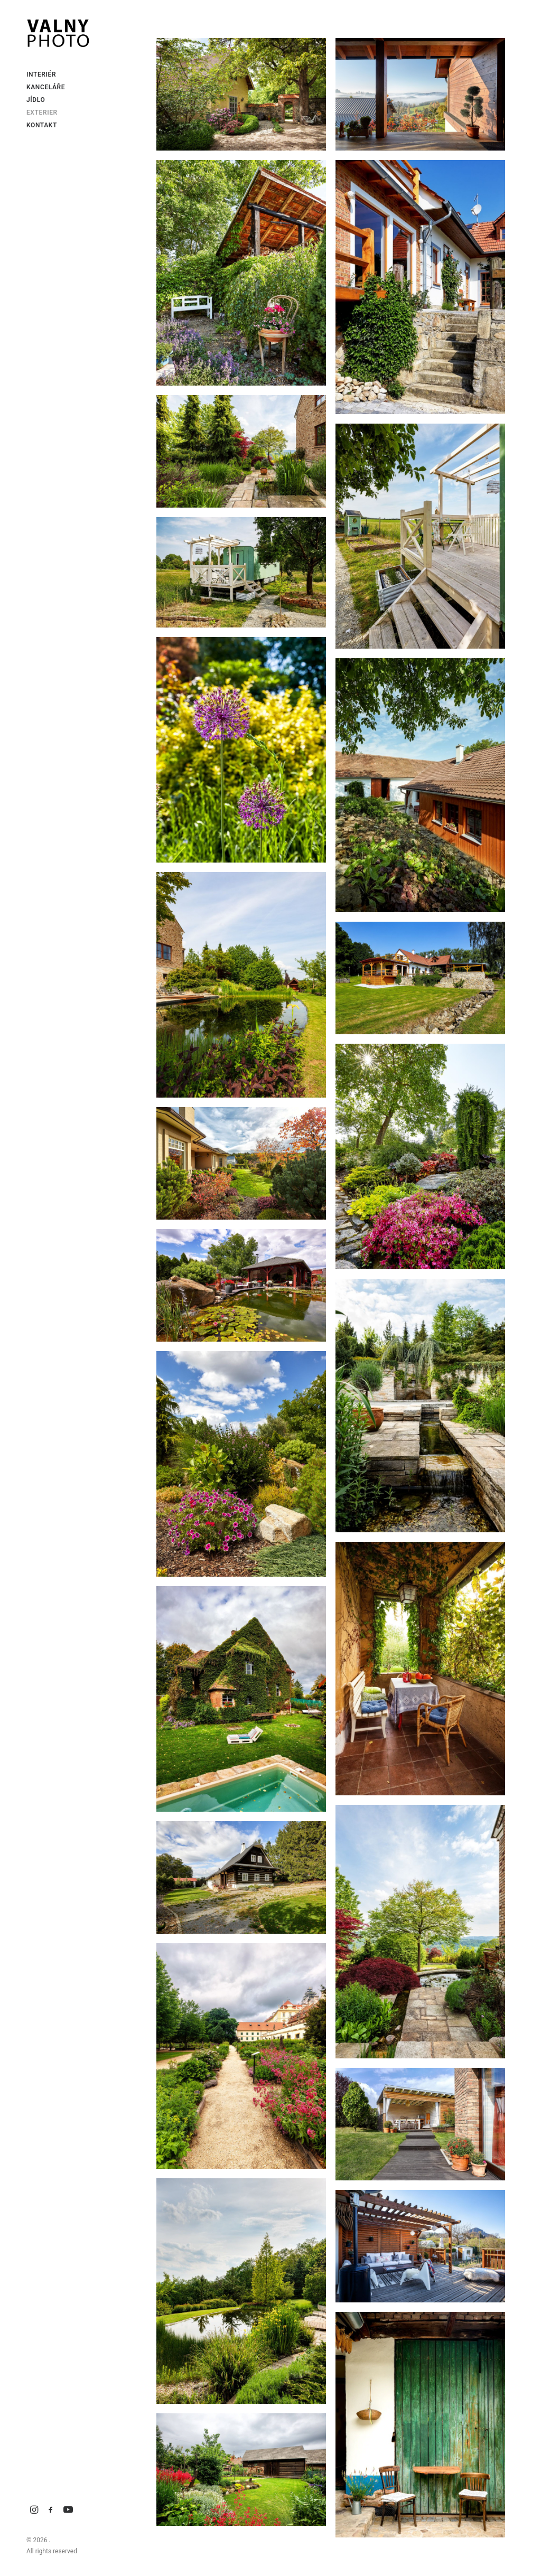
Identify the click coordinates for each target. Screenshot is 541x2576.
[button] (34, 2510)
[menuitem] (34, 2510)
